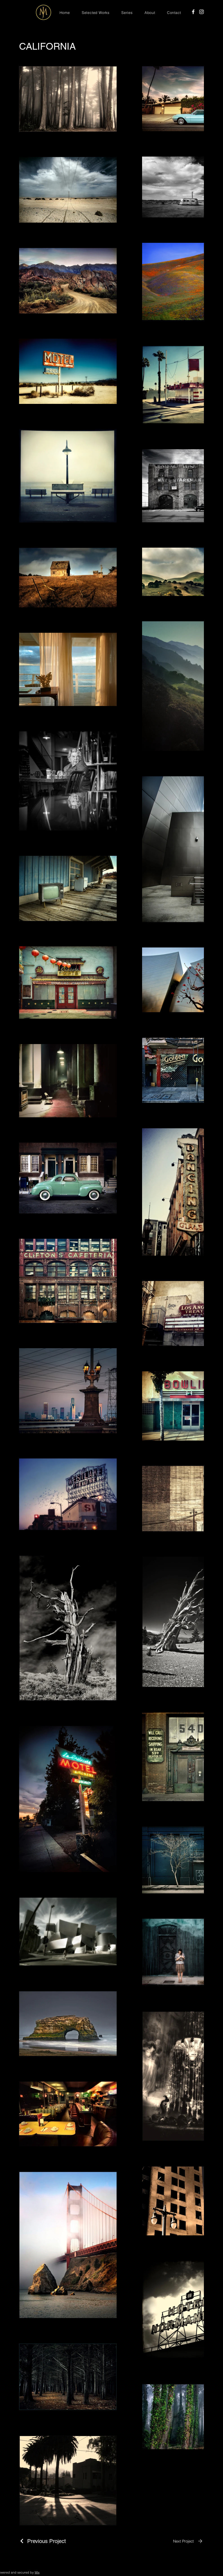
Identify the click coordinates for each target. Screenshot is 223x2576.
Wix (37, 2572)
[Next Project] (188, 2541)
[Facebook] (193, 12)
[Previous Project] (42, 2541)
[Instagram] (201, 12)
